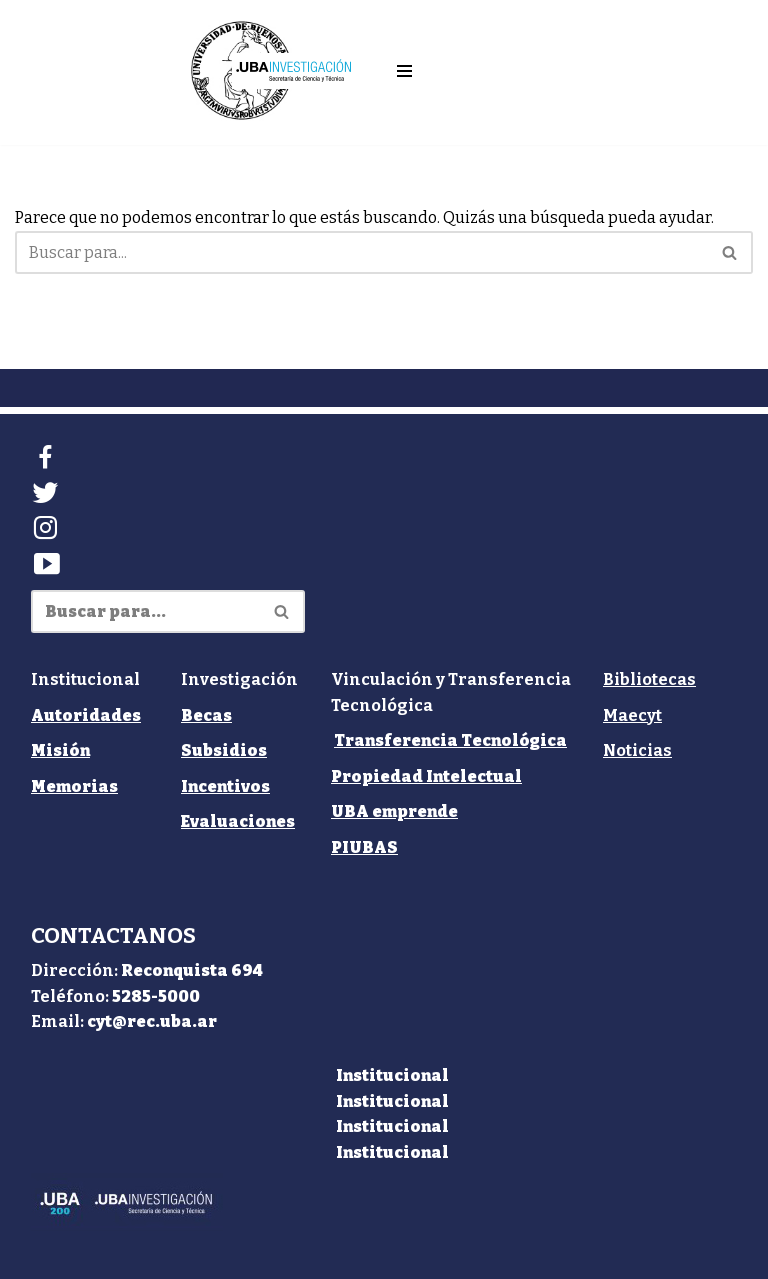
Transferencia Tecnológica (450, 740)
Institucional (392, 1075)
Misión (60, 750)
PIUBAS (364, 847)
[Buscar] (361, 252)
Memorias (74, 786)
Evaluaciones (238, 821)
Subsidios (224, 750)
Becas (206, 715)
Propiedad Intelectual (426, 776)
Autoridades (86, 715)
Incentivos (225, 786)
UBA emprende (394, 811)
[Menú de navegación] (404, 71)
